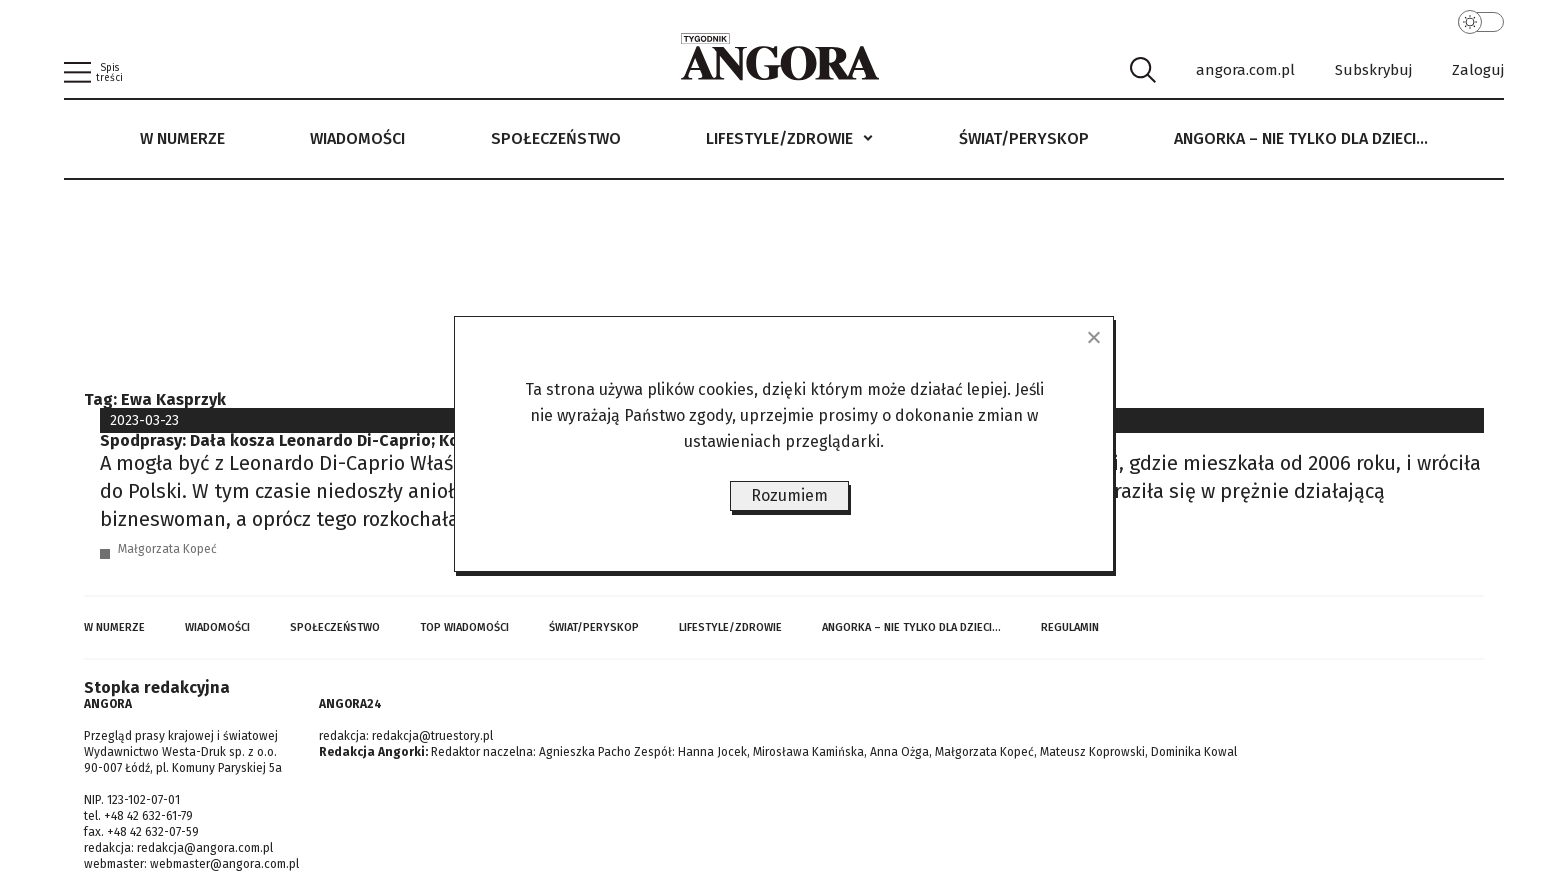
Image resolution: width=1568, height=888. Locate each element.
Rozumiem (789, 495)
